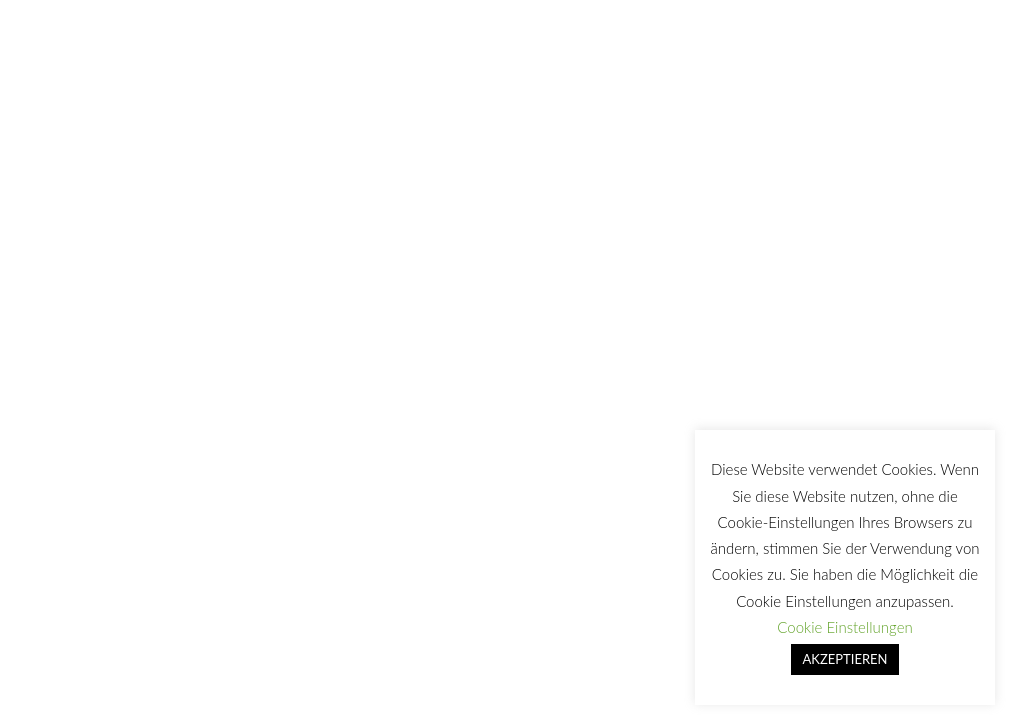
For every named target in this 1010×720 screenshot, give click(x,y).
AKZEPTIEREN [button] (845, 659)
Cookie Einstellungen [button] (844, 627)
